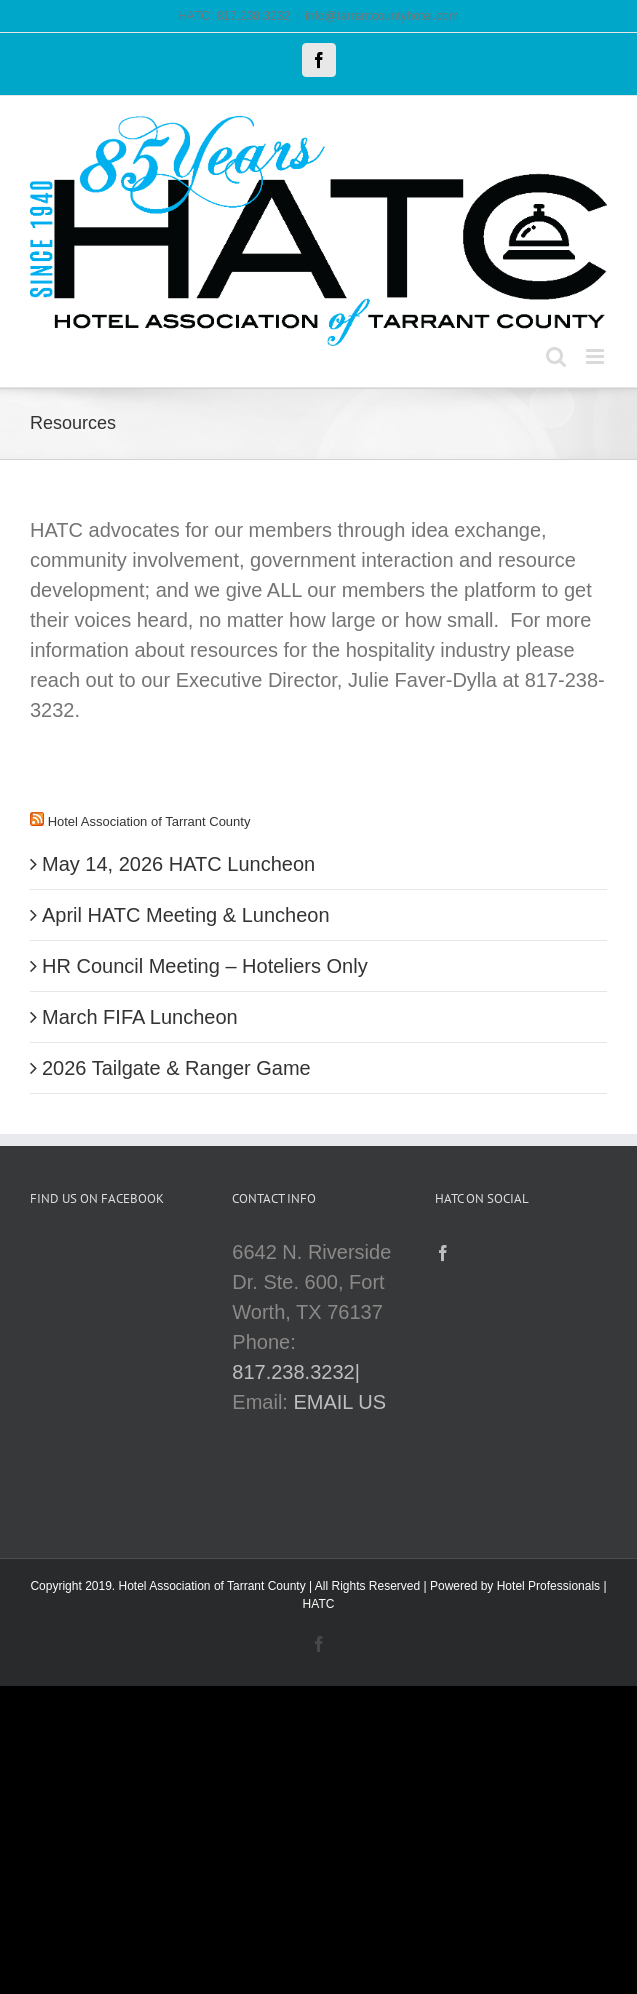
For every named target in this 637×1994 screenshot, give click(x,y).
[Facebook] (443, 1253)
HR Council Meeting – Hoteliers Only (205, 966)
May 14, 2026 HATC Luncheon (178, 864)
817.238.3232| (296, 1372)
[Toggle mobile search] (556, 356)
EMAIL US (339, 1402)
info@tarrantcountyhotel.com (382, 16)
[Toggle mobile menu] (596, 356)
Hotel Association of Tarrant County (149, 821)
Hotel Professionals (548, 1586)
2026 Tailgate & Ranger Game (176, 1068)
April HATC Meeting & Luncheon (186, 915)
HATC (319, 1604)
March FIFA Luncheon (140, 1017)
